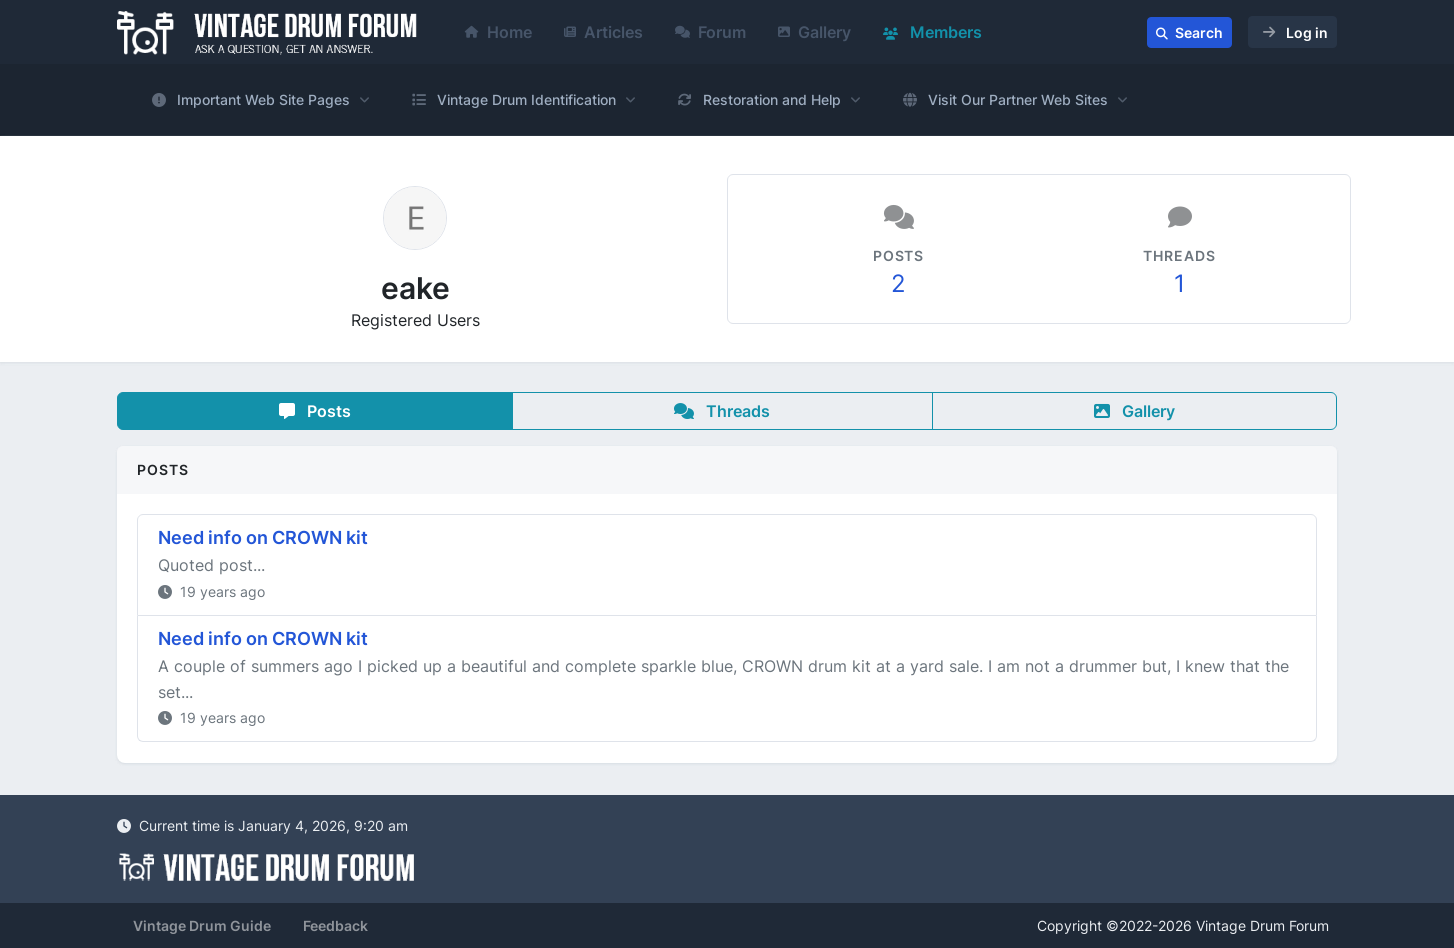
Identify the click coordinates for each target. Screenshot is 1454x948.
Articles (603, 32)
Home (498, 32)
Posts (315, 411)
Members (932, 32)
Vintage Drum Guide (202, 925)
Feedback (335, 925)
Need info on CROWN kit (263, 537)
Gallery (814, 32)
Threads (722, 411)
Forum (710, 32)
